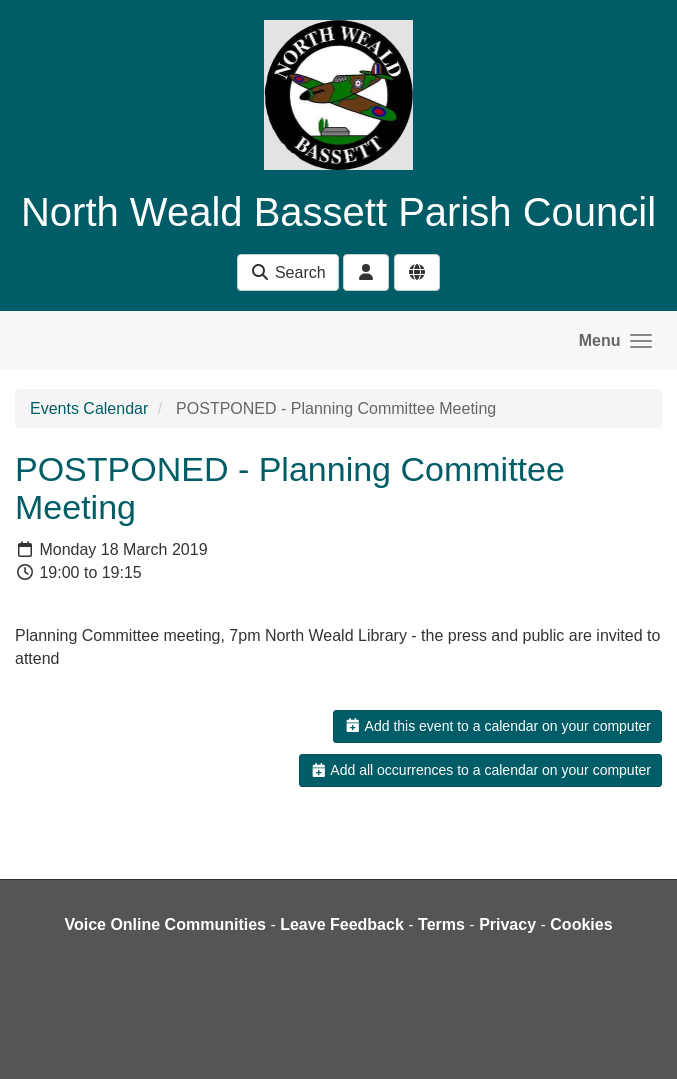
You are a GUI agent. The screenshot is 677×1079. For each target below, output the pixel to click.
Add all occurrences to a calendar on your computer (480, 770)
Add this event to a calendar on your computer (497, 726)
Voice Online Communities (165, 924)
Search (287, 272)
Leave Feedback (342, 924)
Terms (441, 924)
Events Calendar (89, 408)
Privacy (507, 924)
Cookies (581, 924)
